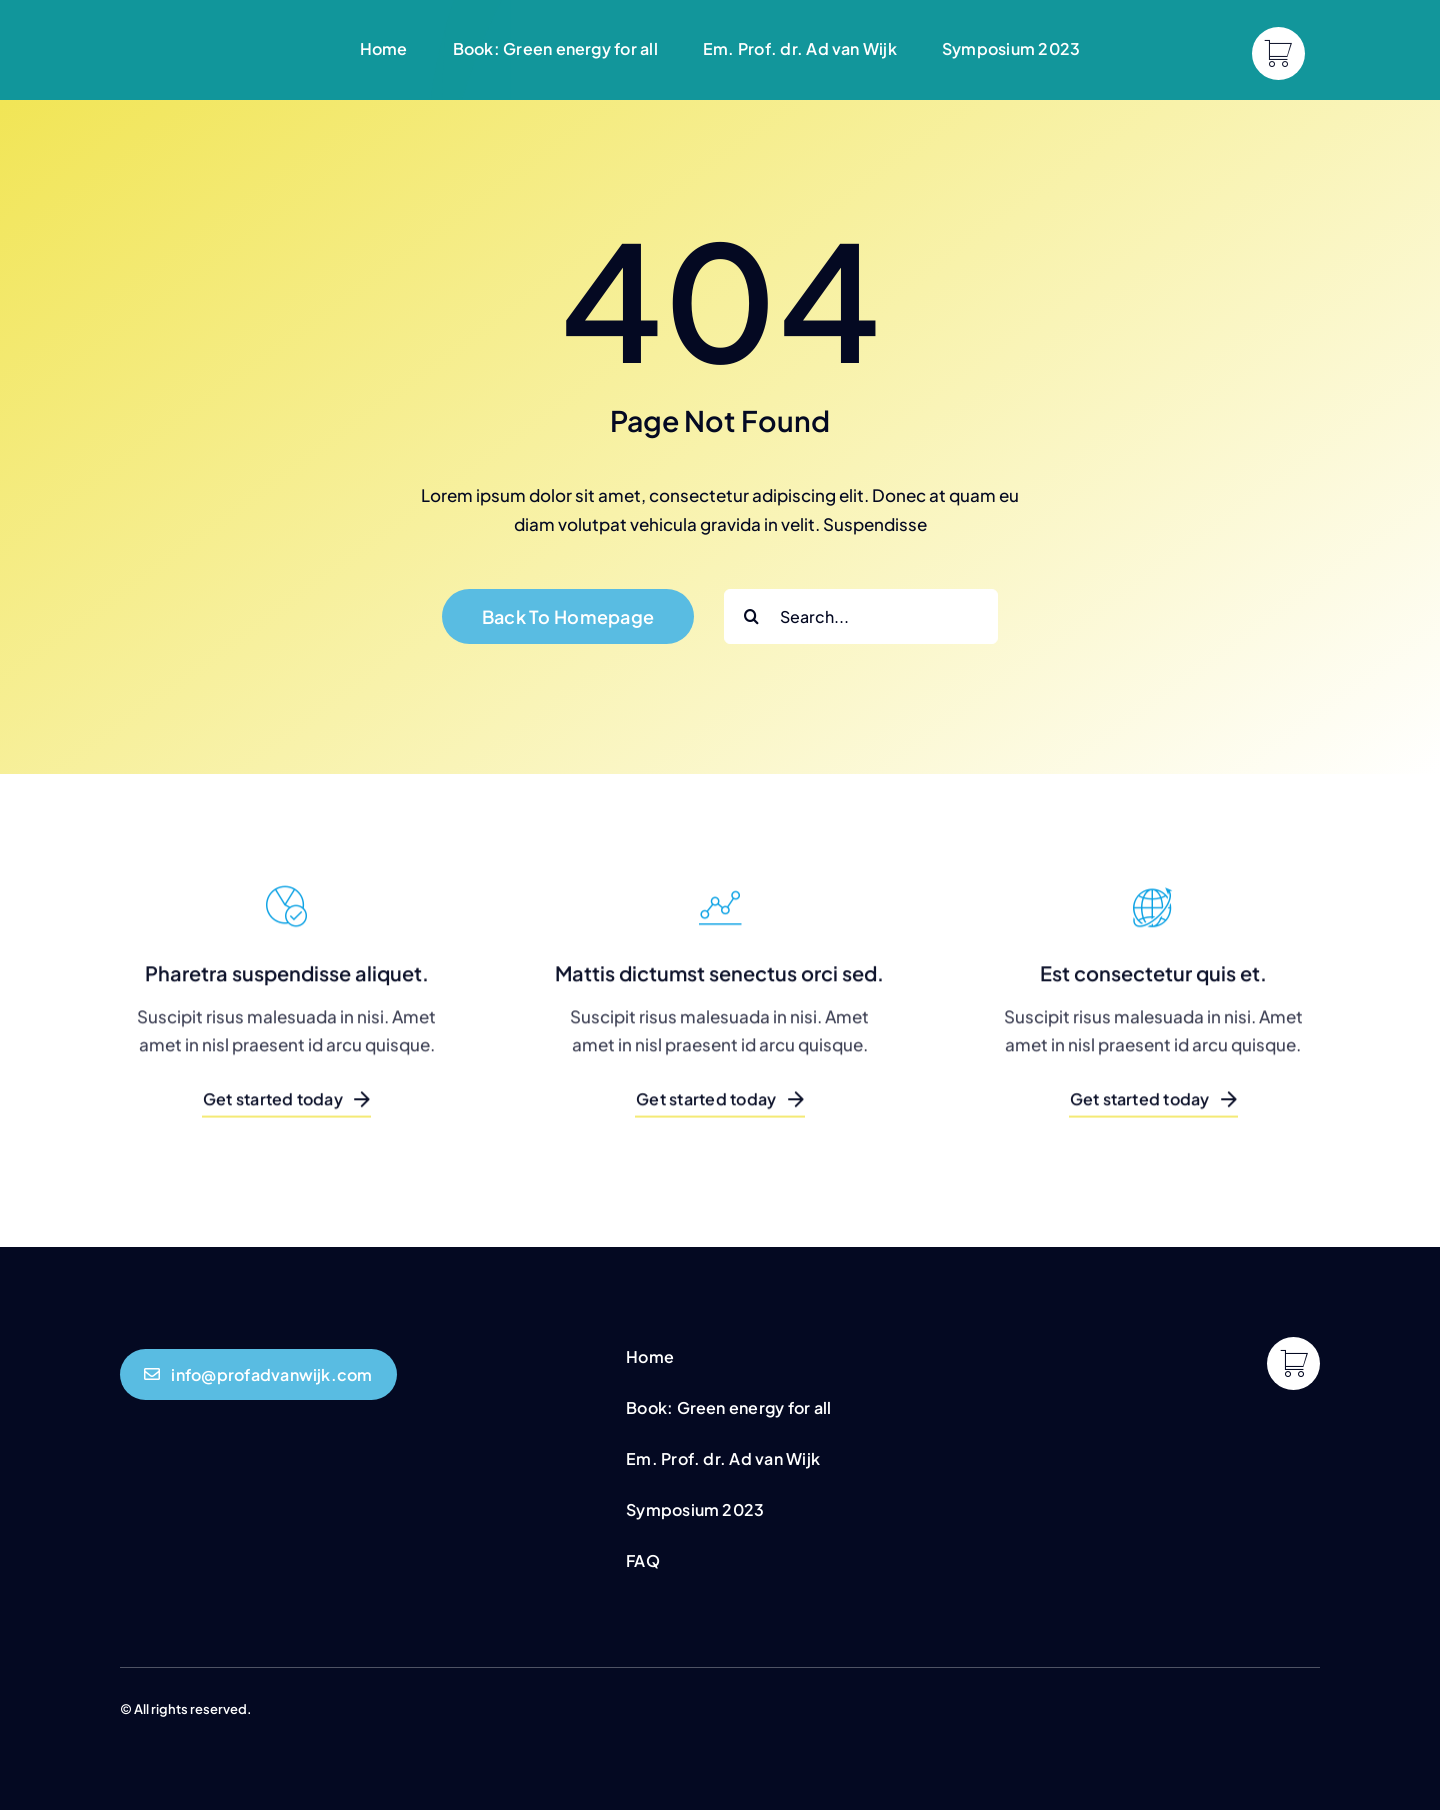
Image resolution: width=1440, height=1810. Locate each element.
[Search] (751, 616)
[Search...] (861, 616)
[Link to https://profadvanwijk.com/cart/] (1278, 53)
